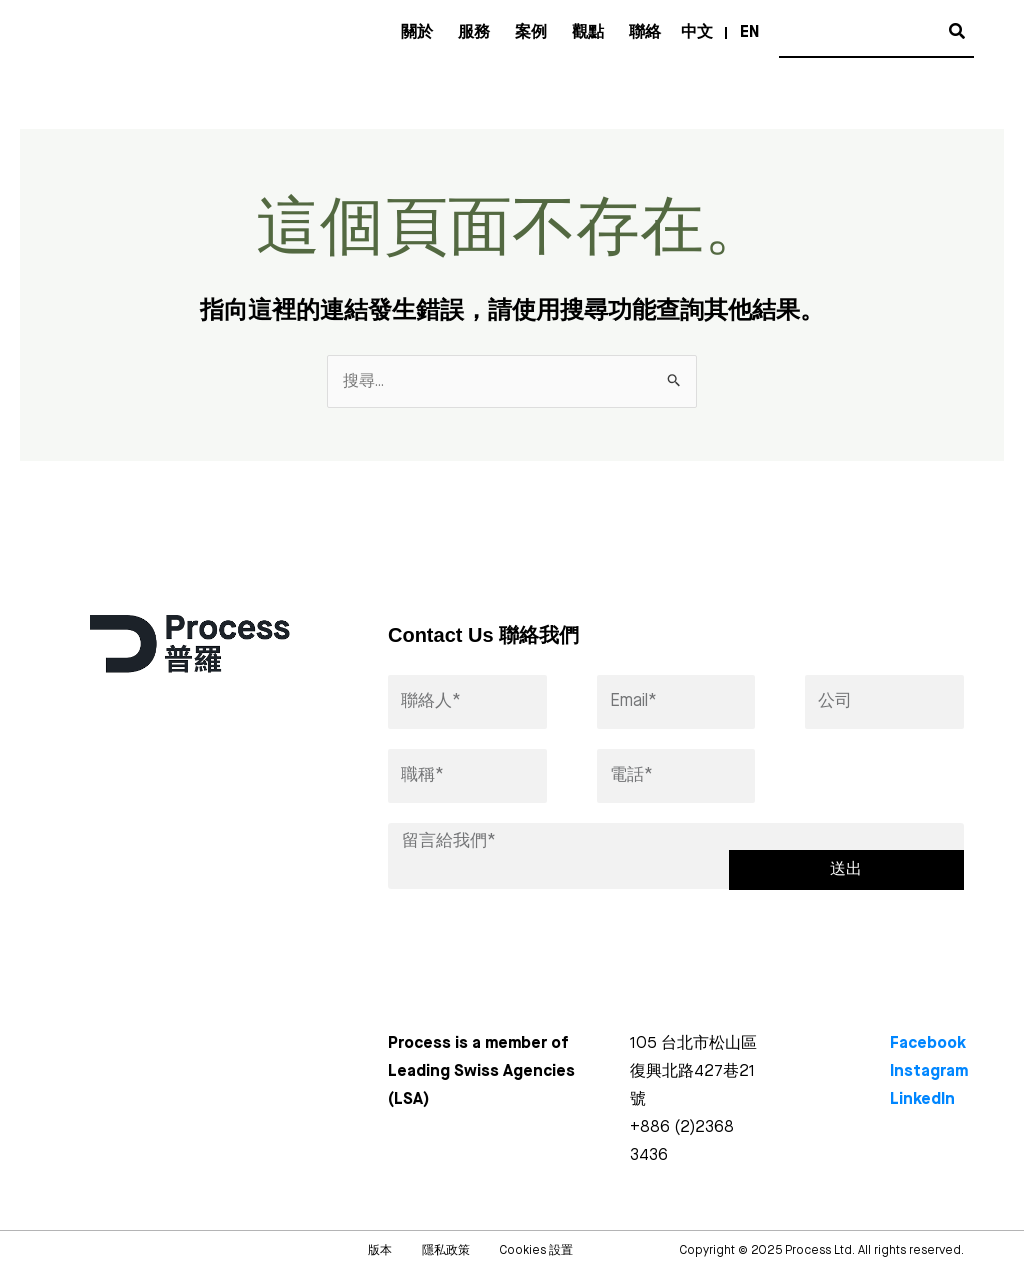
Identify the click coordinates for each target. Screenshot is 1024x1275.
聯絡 (645, 33)
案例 (531, 33)
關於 (417, 33)
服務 (474, 33)
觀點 (588, 33)
